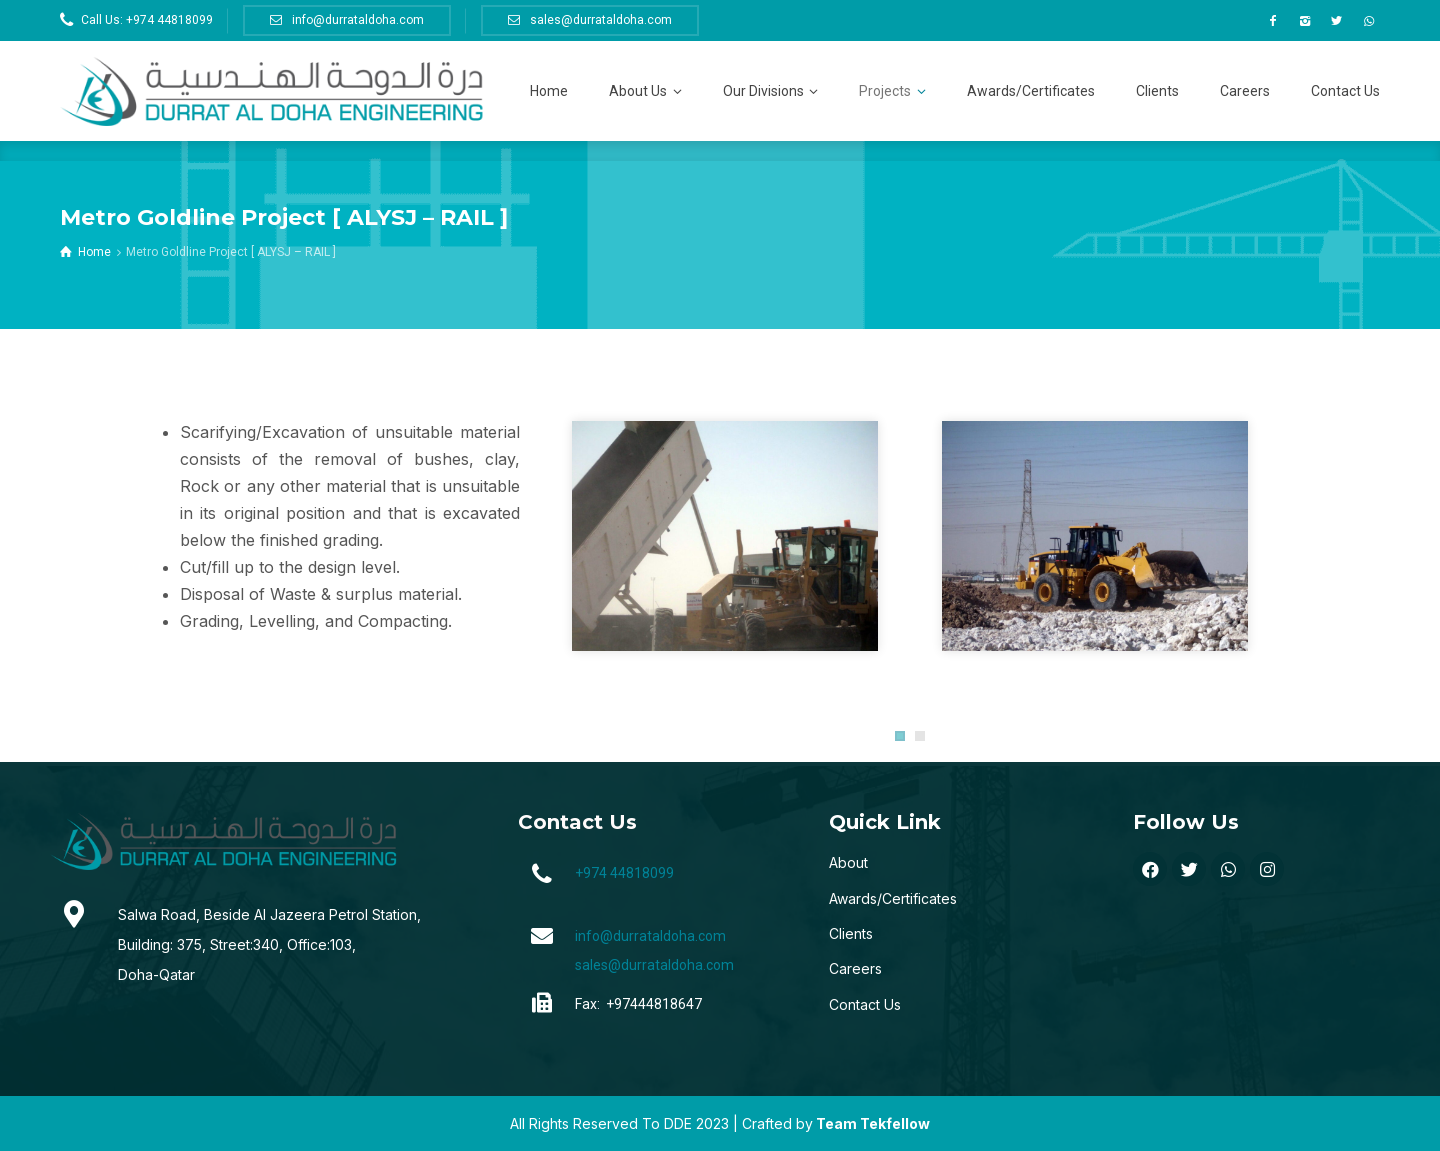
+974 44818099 (624, 873)
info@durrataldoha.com (650, 936)
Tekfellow (895, 1123)
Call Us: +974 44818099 (147, 20)
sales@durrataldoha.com (654, 965)
